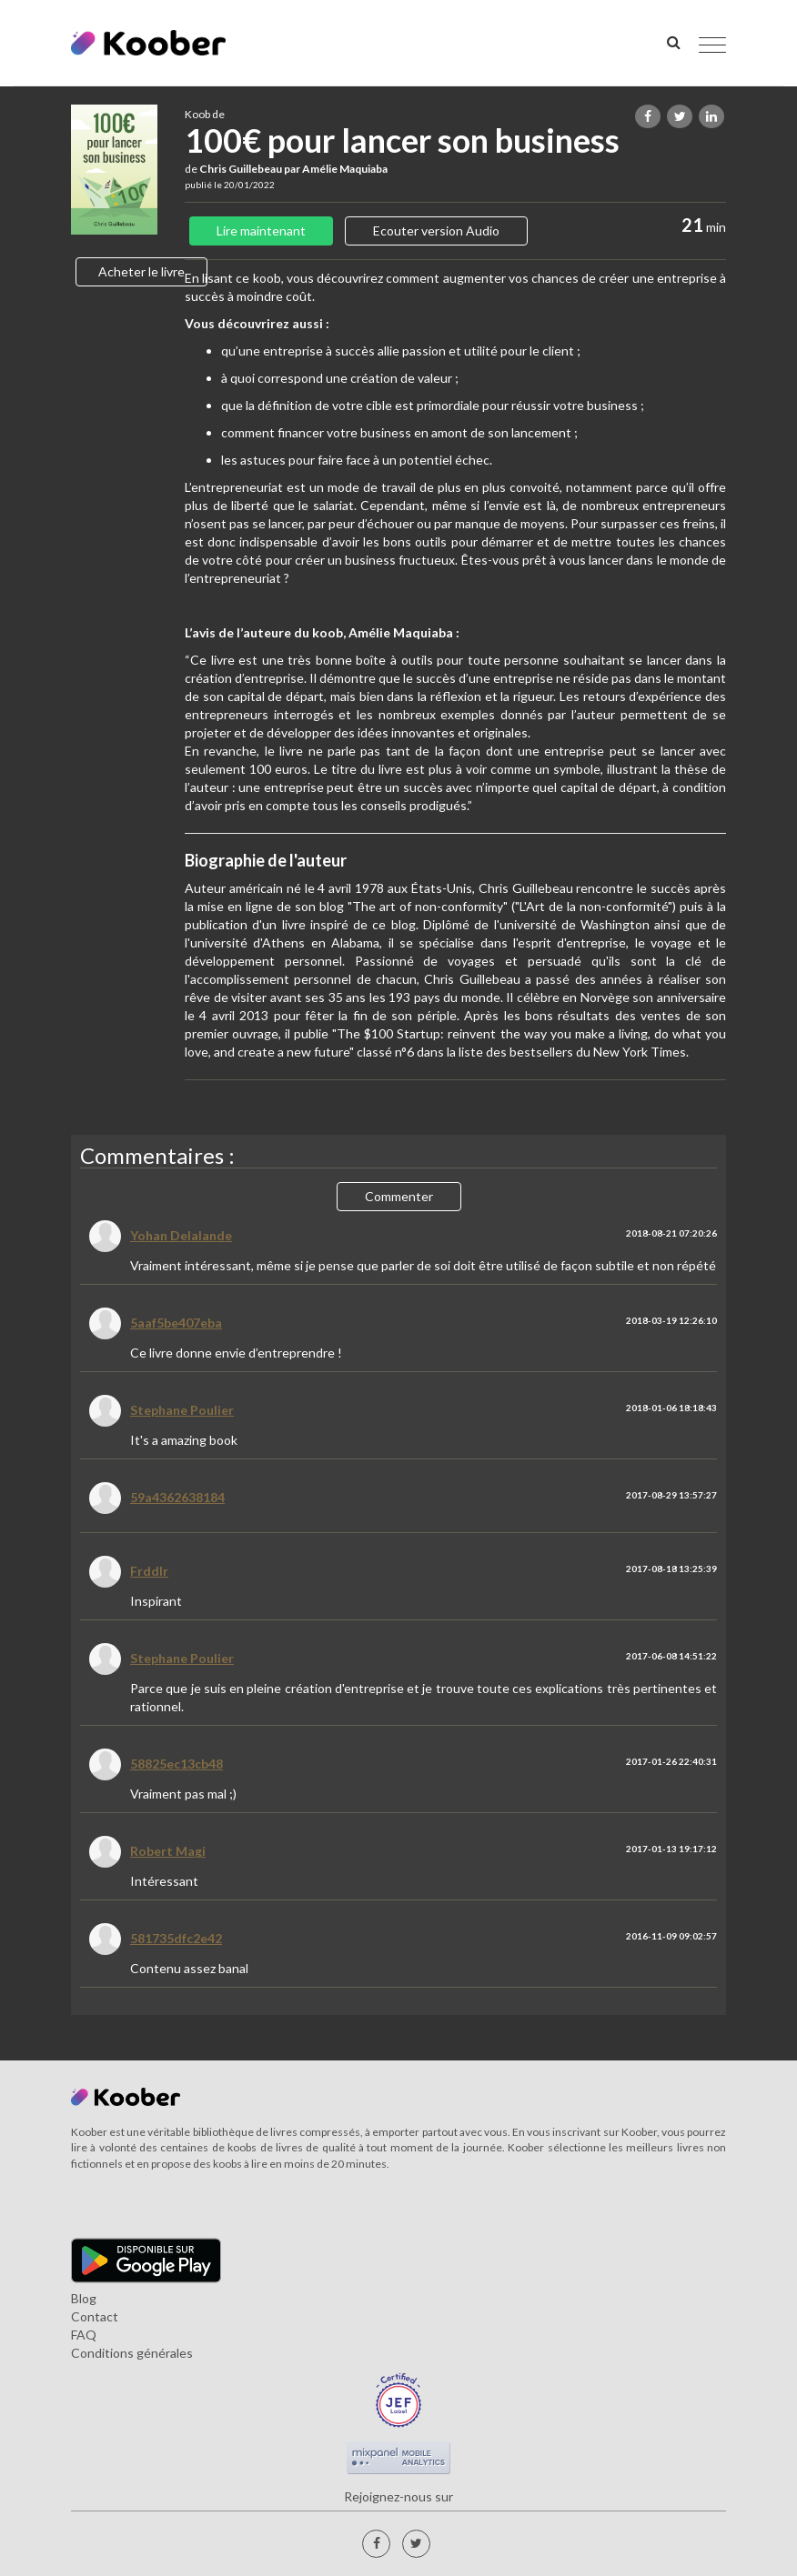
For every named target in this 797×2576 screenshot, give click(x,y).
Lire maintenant (261, 230)
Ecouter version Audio (436, 230)
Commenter (399, 1196)
